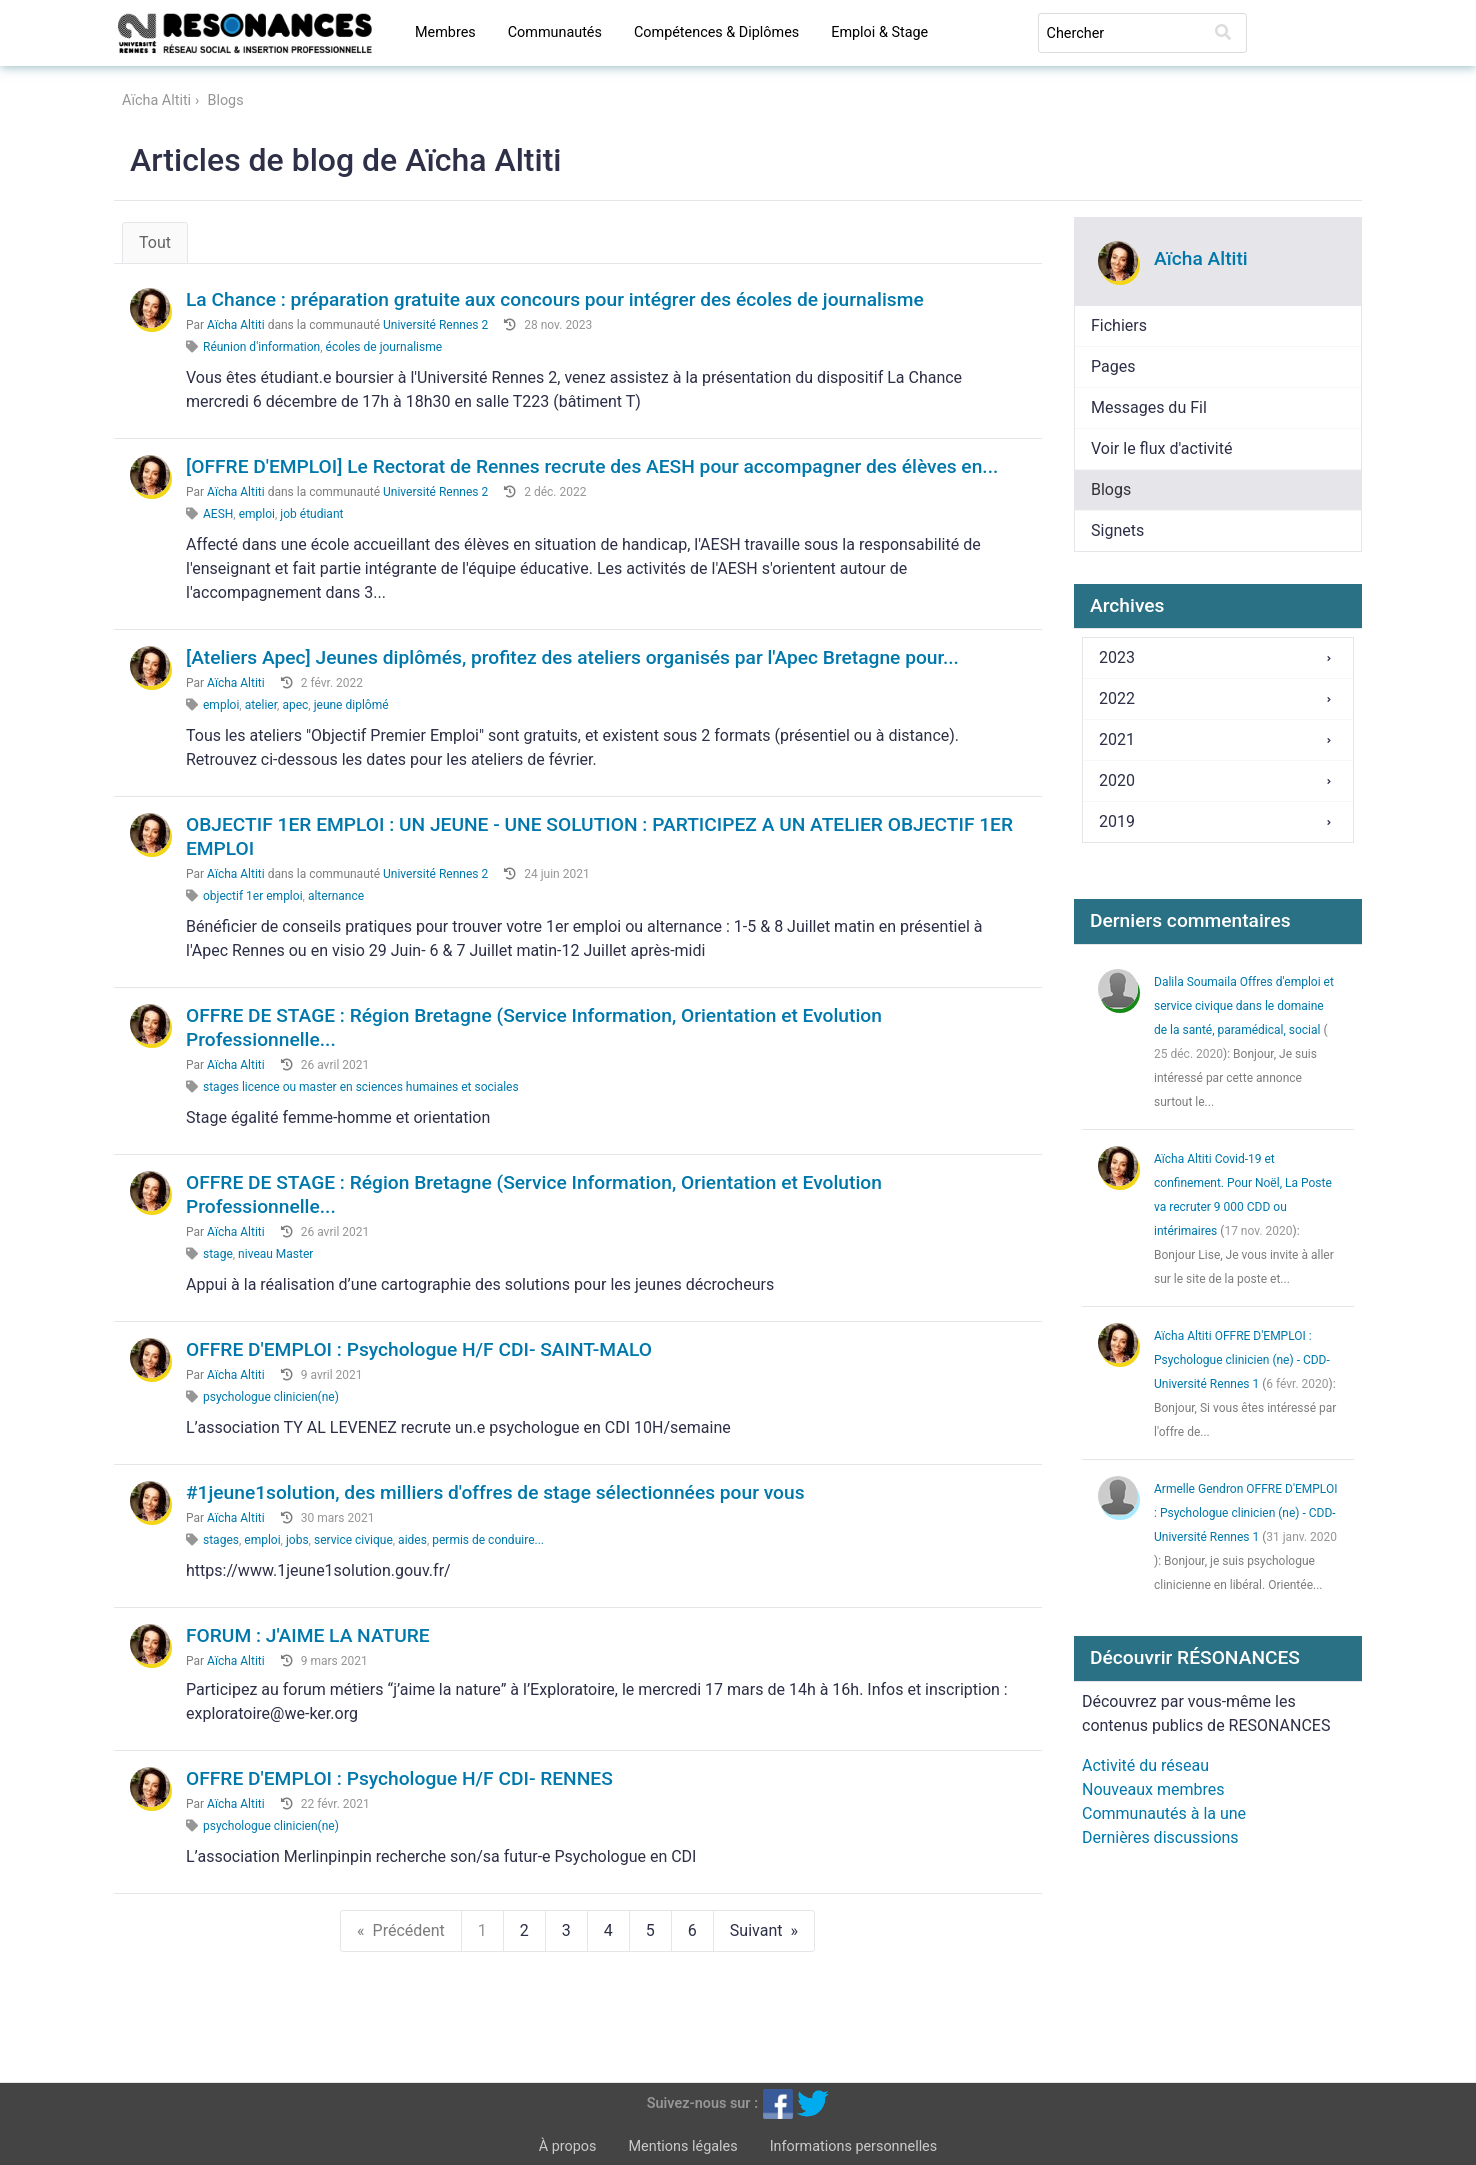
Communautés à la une (1164, 1813)
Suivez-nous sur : (702, 2102)
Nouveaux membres (1153, 1789)
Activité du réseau (1145, 1765)
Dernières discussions (1160, 1837)
